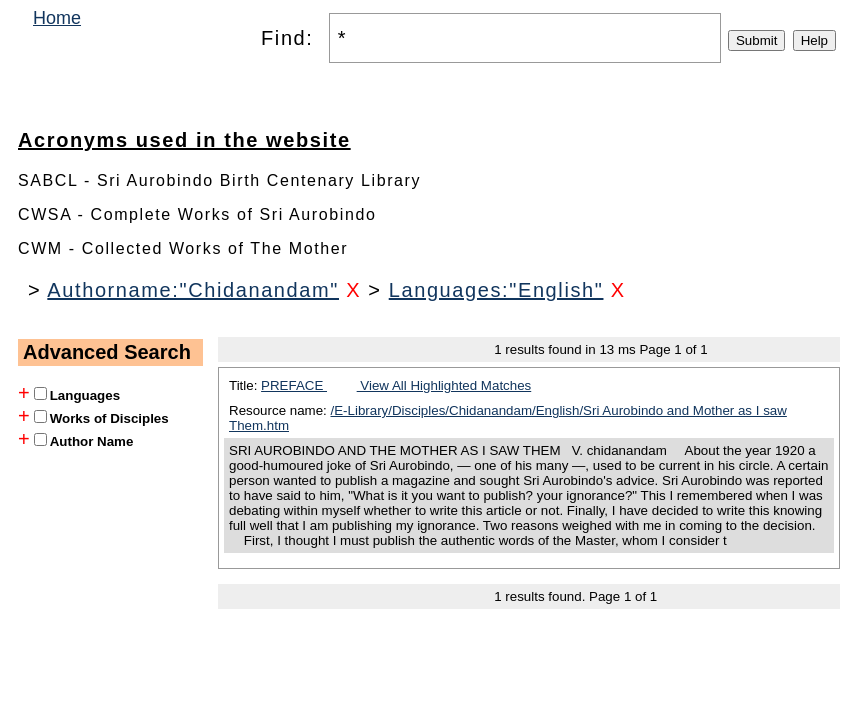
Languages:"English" (496, 290)
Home (57, 18)
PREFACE (294, 385)
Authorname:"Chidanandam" (193, 290)
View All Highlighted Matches (444, 385)
